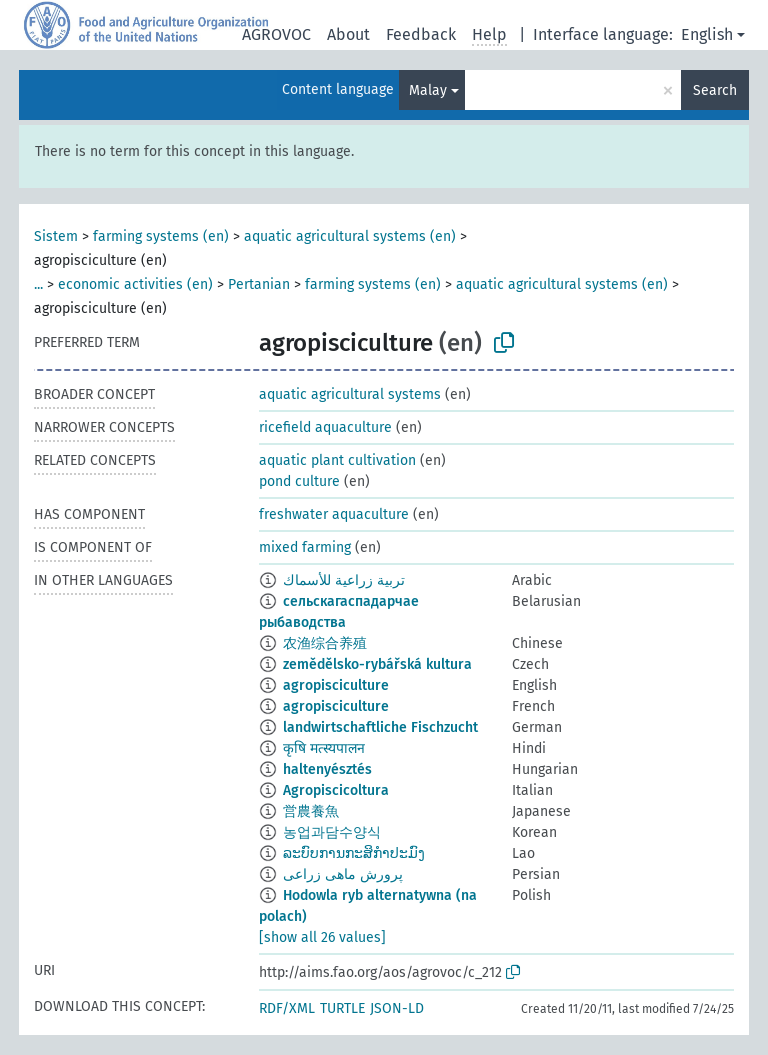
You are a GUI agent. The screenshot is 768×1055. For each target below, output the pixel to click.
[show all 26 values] (322, 937)
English (707, 34)
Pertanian (259, 284)
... (38, 284)
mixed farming (305, 547)
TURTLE (342, 1008)
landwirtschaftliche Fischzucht (380, 727)
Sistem (56, 236)
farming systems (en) (161, 236)
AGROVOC (276, 34)
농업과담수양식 (332, 832)
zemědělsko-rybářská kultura (377, 664)
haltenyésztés (327, 769)
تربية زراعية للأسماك (344, 580)
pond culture (299, 481)
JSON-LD (397, 1008)
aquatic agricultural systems (350, 394)
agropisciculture (336, 685)
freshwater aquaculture (334, 514)
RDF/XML (287, 1008)
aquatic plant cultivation (337, 460)
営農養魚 (311, 811)
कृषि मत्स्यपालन (324, 748)
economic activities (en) (135, 284)
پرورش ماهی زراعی (343, 874)
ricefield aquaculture (325, 427)
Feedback (421, 34)
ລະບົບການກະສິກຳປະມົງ (354, 853)
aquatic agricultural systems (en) (350, 236)
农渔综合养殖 (325, 643)
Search (715, 90)
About (348, 34)
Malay (428, 90)
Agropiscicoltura (336, 790)
